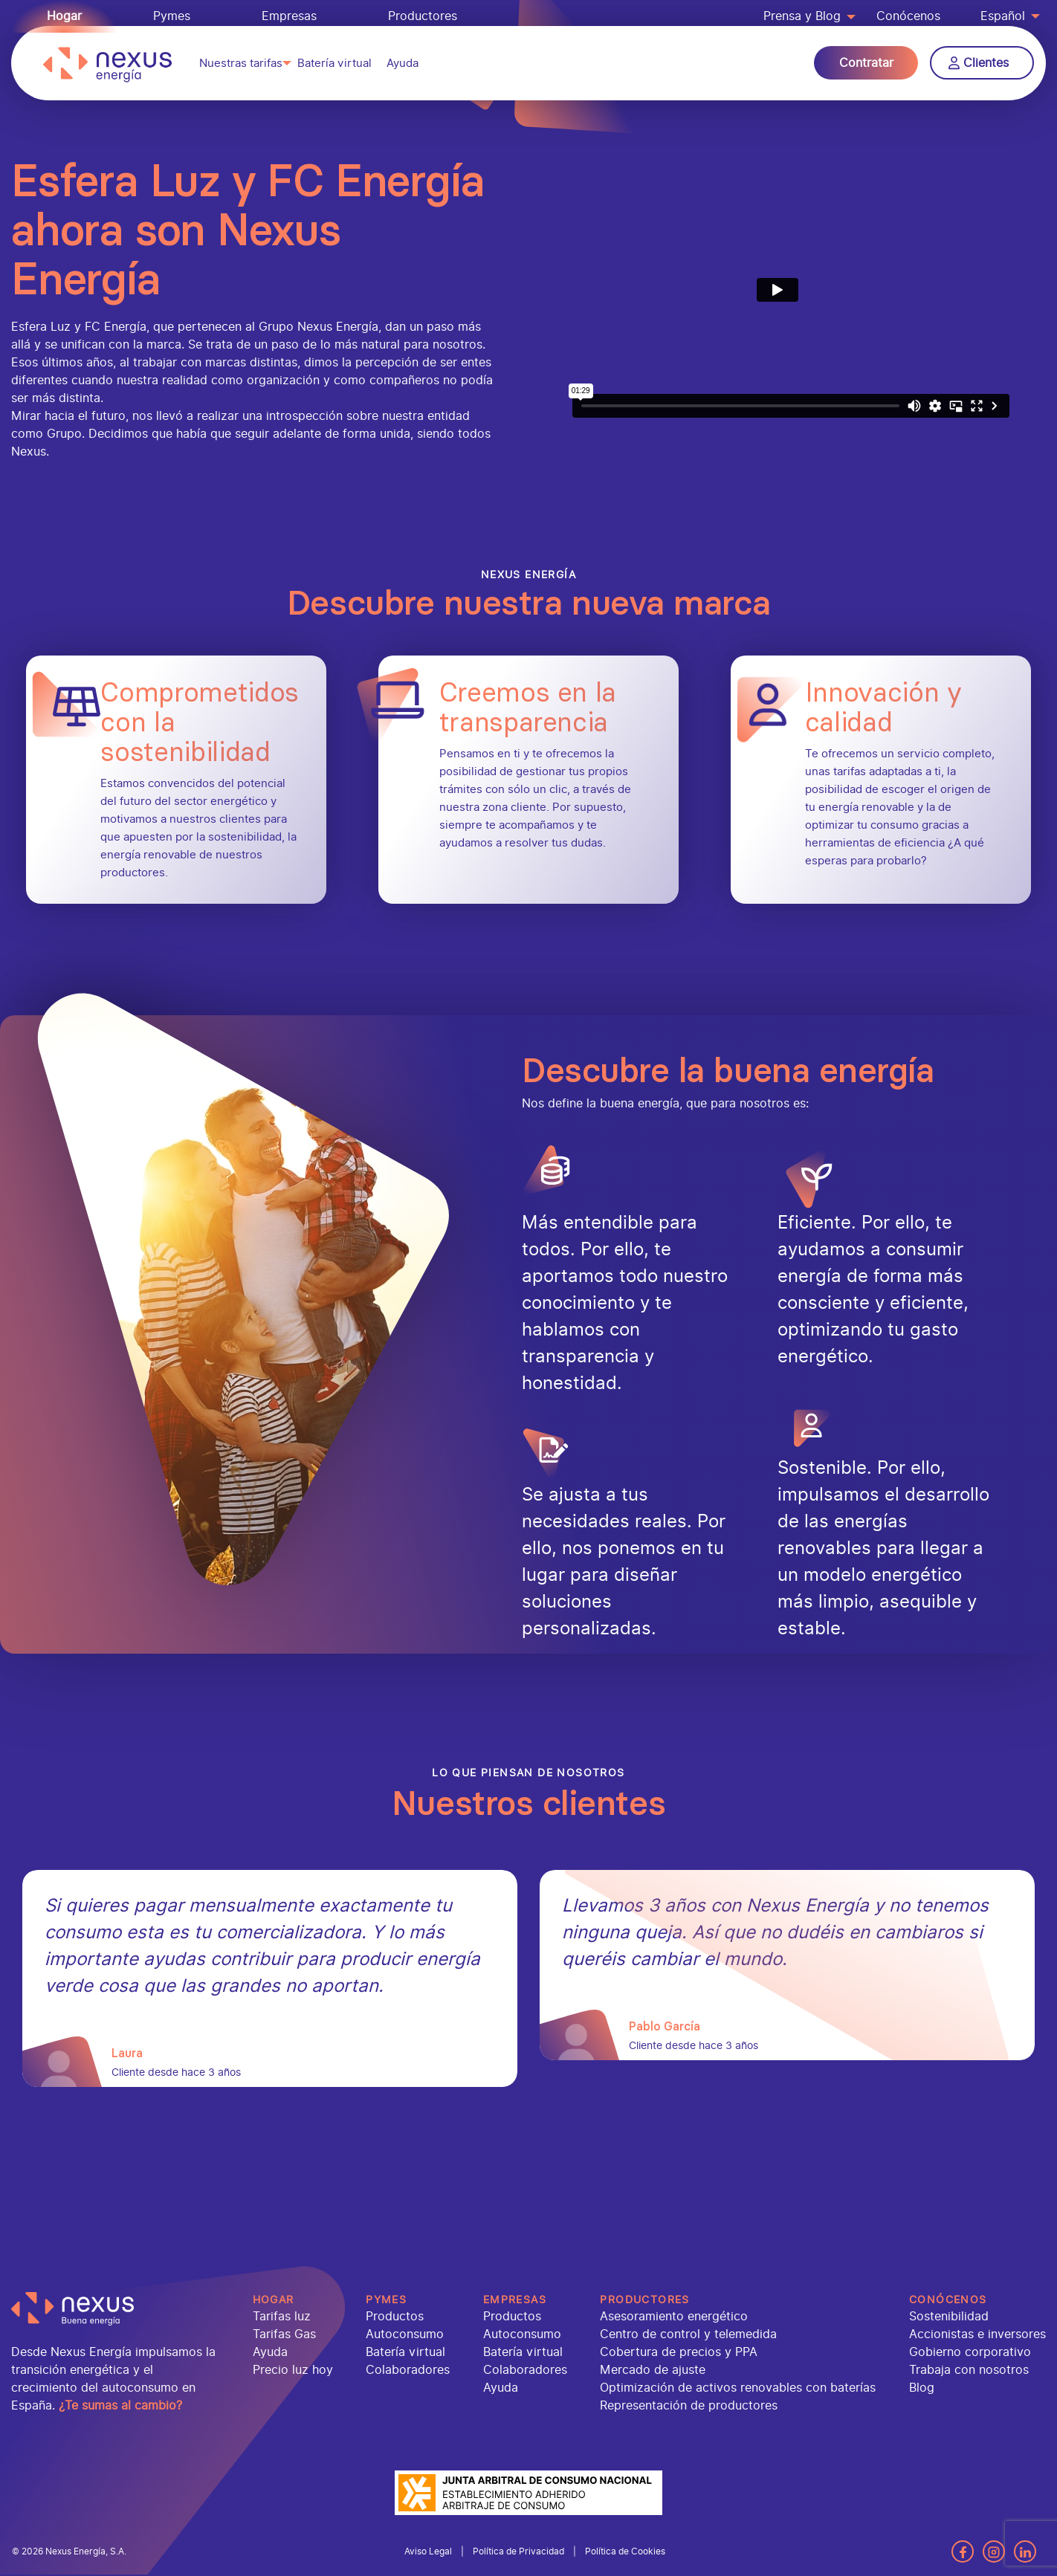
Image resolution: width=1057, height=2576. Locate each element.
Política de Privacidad (518, 2551)
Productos (395, 2316)
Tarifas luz (282, 2316)
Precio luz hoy (293, 2369)
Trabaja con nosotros (969, 2369)
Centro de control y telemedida (688, 2334)
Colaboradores (408, 2369)
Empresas (289, 16)
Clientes (978, 70)
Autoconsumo (405, 2334)
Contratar (866, 70)
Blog (921, 2387)
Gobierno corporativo (970, 2351)
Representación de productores (689, 2405)
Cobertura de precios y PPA (678, 2351)
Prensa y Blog (802, 16)
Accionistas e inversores (977, 2334)
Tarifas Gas (284, 2334)
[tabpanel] (269, 1978)
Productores (422, 16)
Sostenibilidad (949, 2316)
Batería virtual (334, 70)
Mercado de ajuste (652, 2369)
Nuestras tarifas (240, 70)
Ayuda (402, 70)
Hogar (64, 16)
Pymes (171, 16)
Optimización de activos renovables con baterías (738, 2387)
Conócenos (908, 16)
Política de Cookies (625, 2551)
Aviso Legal (428, 2551)
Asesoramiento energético (674, 2316)
